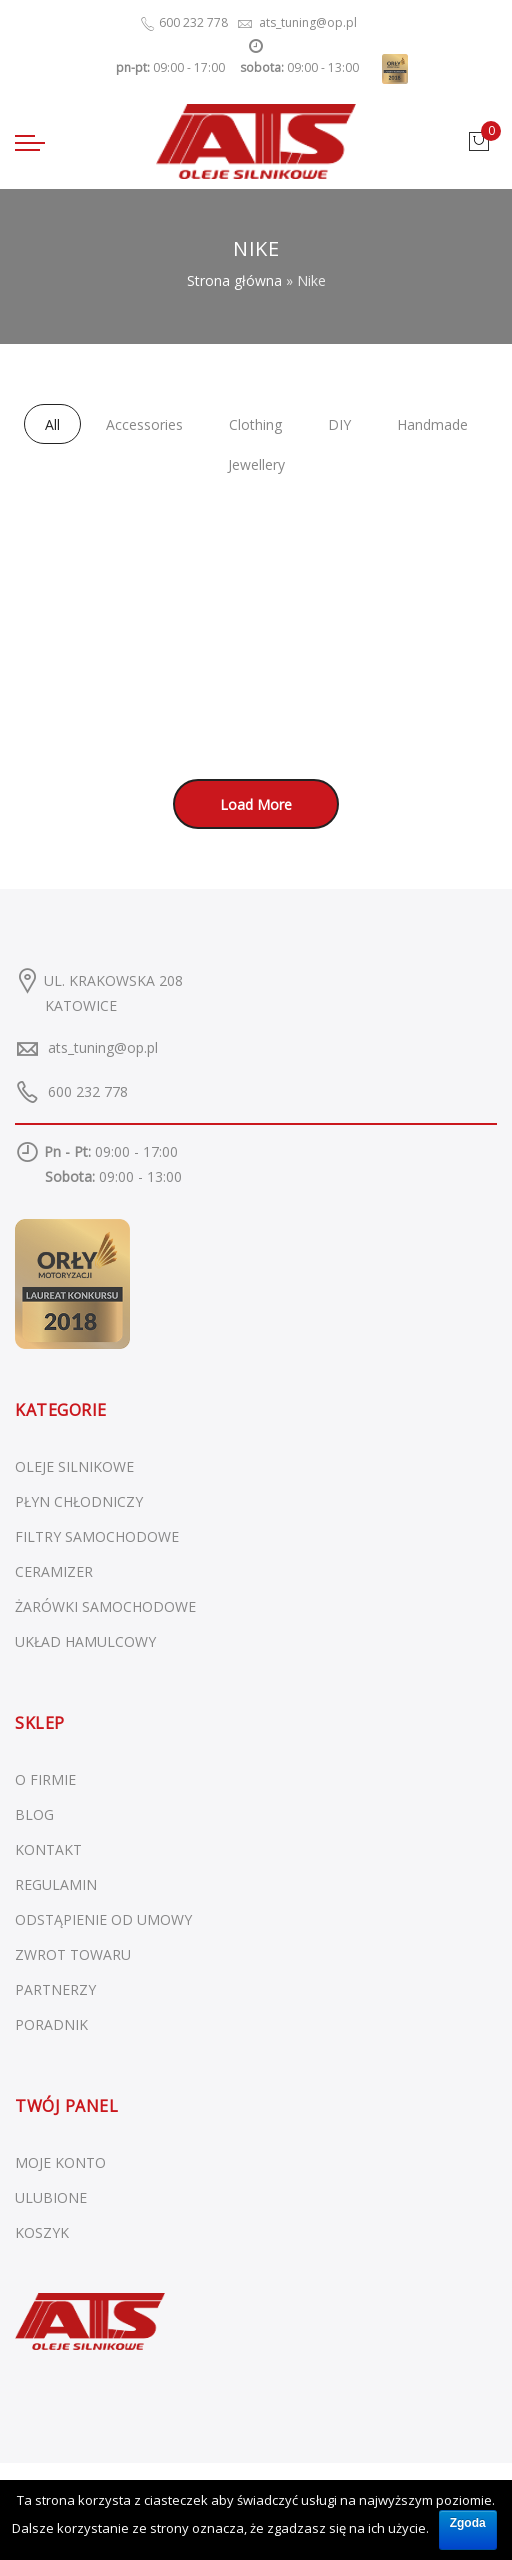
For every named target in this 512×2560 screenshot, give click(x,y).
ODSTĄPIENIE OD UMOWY (103, 1919)
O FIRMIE (45, 1779)
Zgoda (468, 2523)
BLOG (34, 1814)
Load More (256, 804)
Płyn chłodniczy (79, 1501)
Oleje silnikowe (74, 1466)
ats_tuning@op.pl (103, 1047)
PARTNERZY (55, 1989)
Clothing (255, 424)
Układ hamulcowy (85, 1641)
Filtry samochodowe (97, 1536)
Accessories (144, 424)
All (52, 424)
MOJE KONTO (60, 2162)
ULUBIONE (51, 2197)
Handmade (432, 424)
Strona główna (234, 280)
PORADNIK (51, 2024)
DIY (339, 424)
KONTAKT (48, 1849)
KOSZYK (42, 2232)
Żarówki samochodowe (105, 1606)
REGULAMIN (56, 1884)
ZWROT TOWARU (73, 1954)
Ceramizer (54, 1571)
